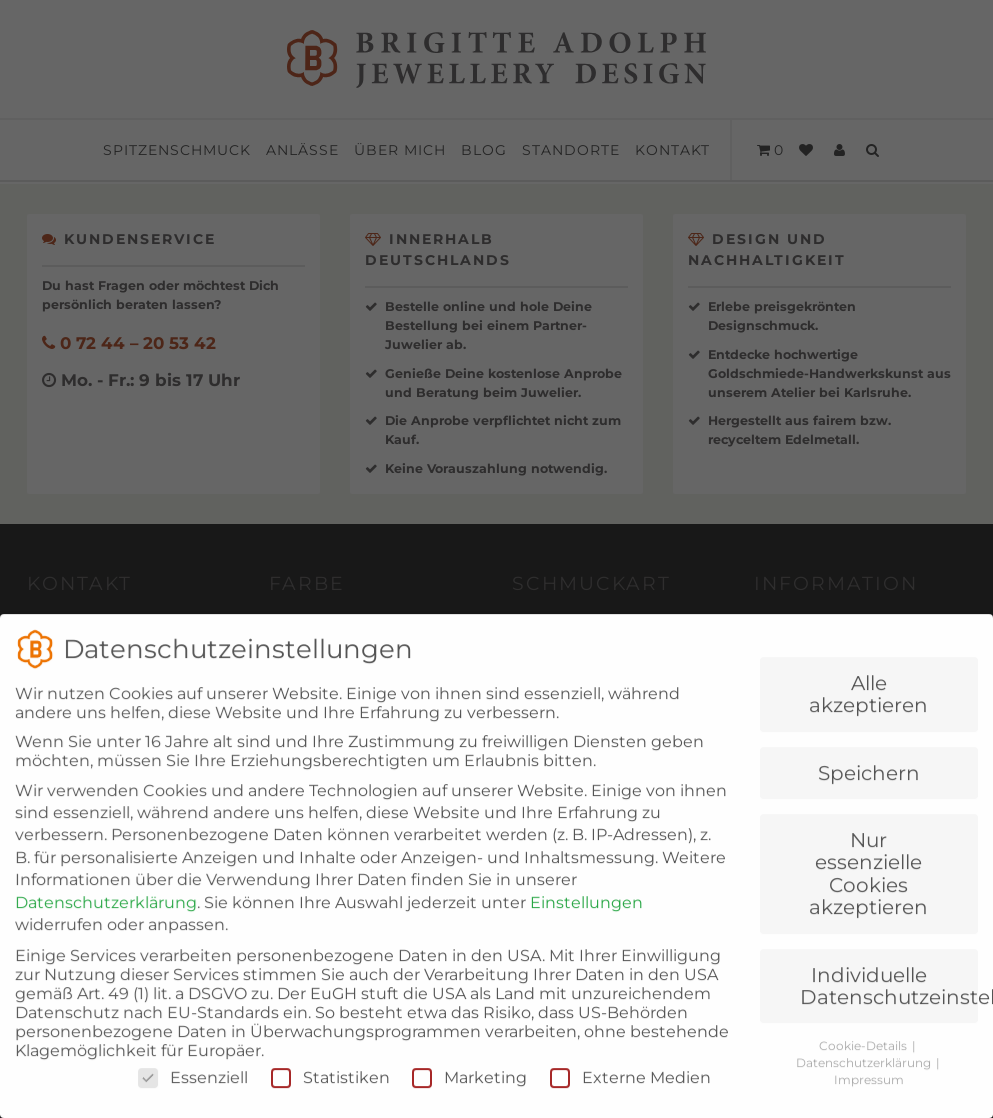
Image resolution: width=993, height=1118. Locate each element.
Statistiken (330, 1103)
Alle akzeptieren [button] (868, 720)
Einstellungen (586, 928)
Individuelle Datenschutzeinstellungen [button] (889, 1012)
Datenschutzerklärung (106, 928)
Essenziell (193, 1103)
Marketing (469, 1103)
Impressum (869, 1105)
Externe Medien (630, 1103)
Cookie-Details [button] (864, 1072)
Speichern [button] (869, 799)
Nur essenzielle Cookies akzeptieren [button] (868, 899)
